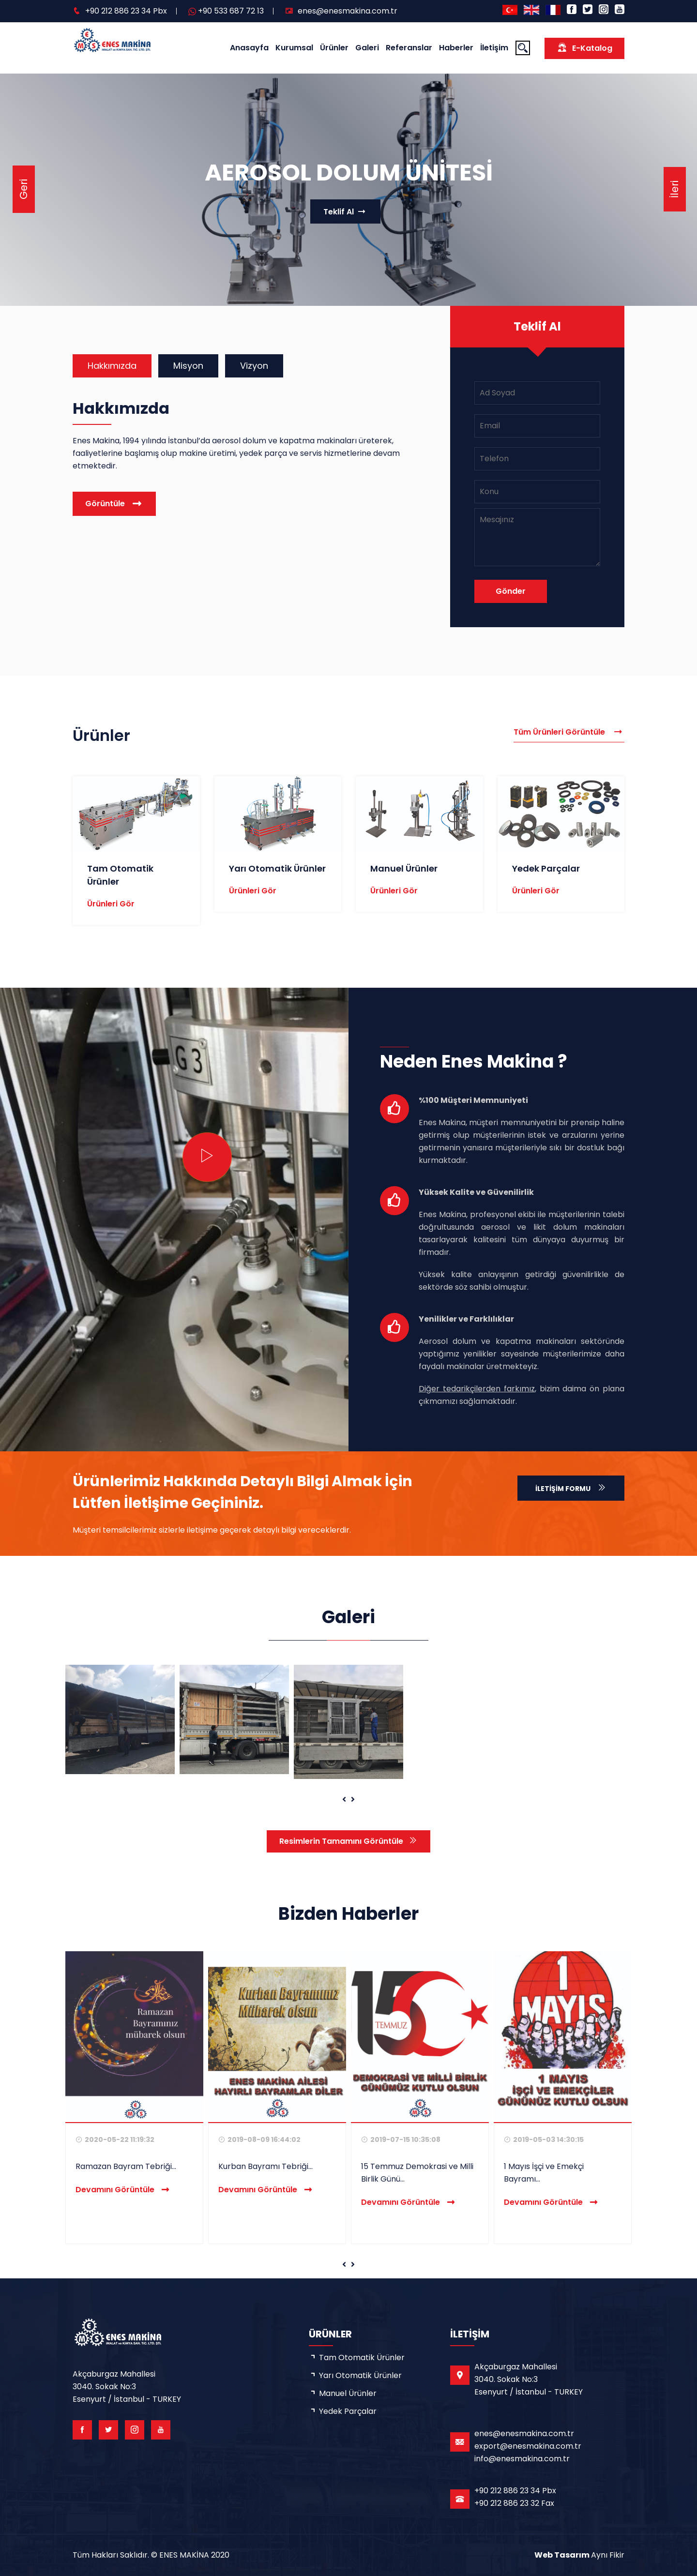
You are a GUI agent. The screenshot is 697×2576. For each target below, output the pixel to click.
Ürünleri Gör (111, 903)
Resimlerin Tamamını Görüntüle (348, 1841)
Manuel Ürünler (404, 868)
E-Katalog (584, 48)
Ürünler (334, 47)
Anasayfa (249, 47)
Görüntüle (105, 503)
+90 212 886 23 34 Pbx (126, 10)
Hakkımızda (112, 366)
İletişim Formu (570, 1488)
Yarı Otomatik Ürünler (277, 868)
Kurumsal (294, 47)
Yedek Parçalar (546, 868)
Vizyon (254, 366)
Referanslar (409, 47)
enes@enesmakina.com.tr (347, 10)
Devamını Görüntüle (123, 2189)
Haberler (456, 47)
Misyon (188, 366)
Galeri (367, 47)
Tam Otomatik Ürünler (362, 2357)
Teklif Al (345, 211)
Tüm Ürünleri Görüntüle (569, 731)
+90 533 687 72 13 (231, 10)
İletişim (494, 47)
